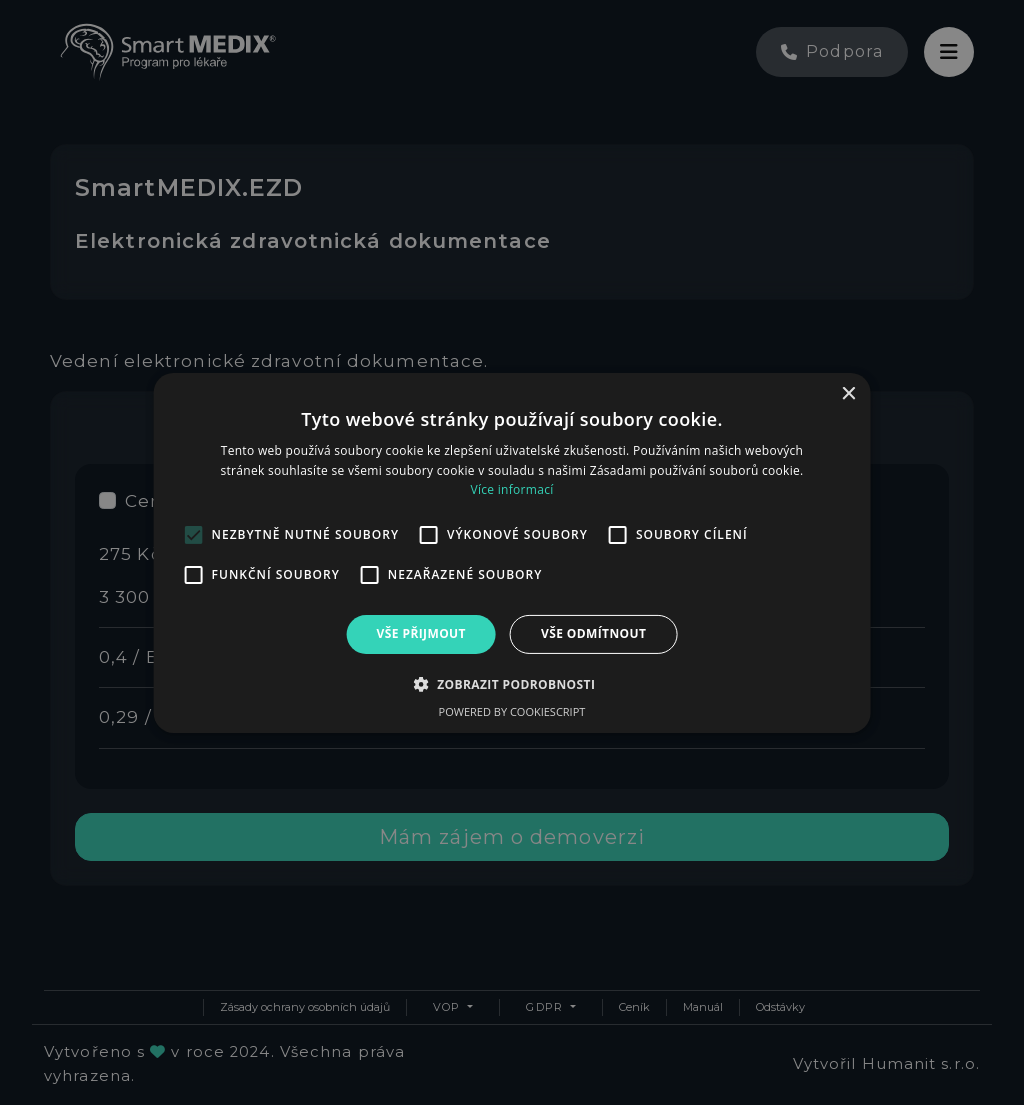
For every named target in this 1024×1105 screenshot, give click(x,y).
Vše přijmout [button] (421, 633)
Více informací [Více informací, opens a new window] (511, 489)
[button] (512, 684)
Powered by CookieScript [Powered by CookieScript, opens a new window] (512, 711)
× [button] (847, 393)
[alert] (512, 552)
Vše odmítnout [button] (593, 633)
